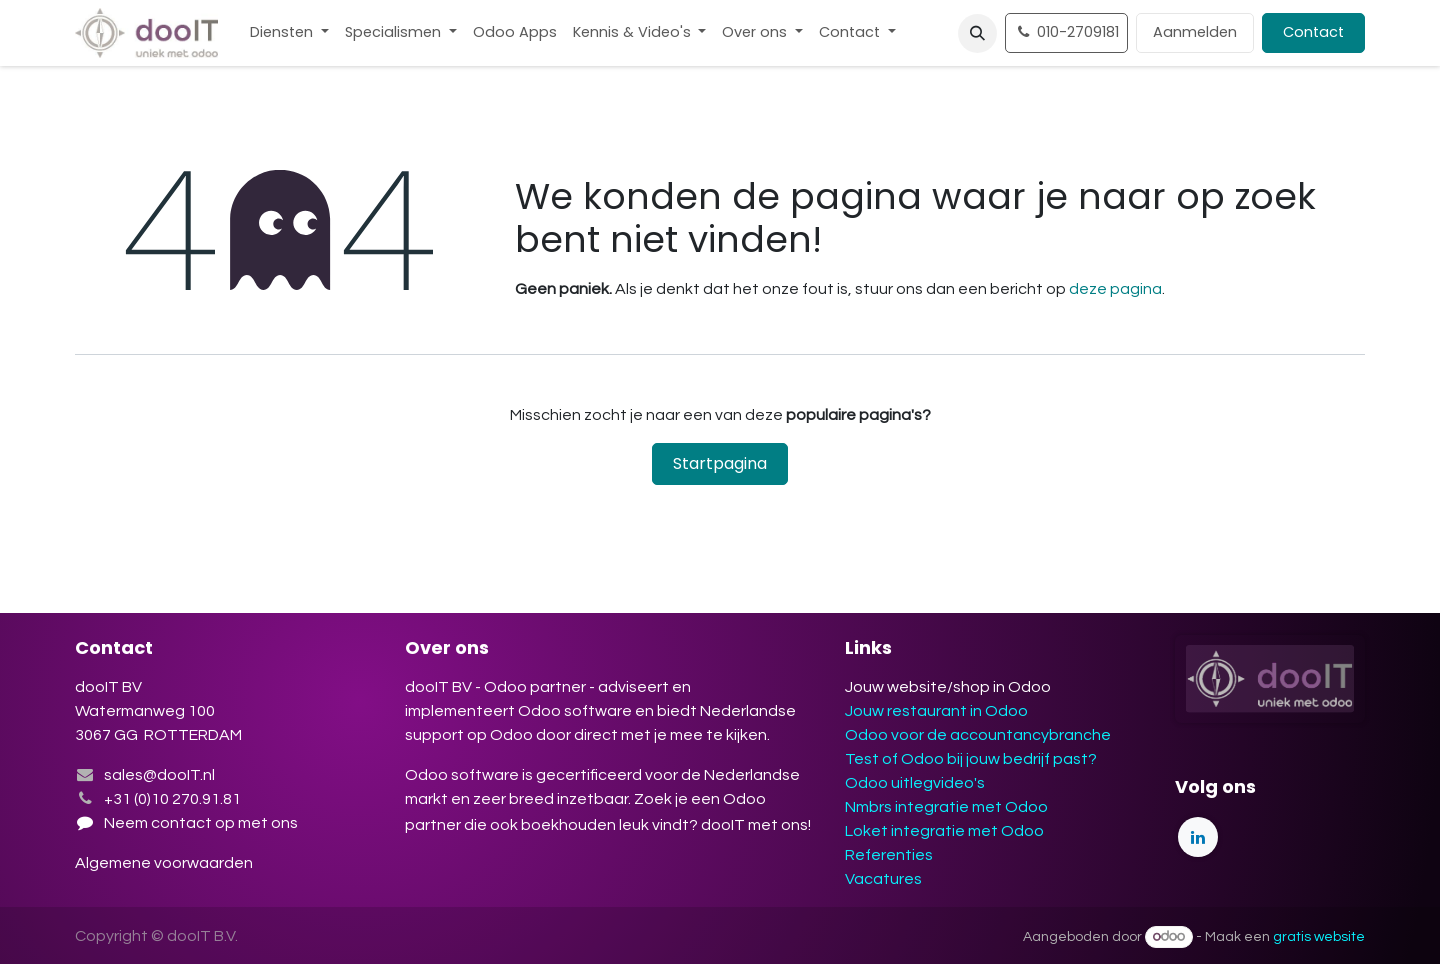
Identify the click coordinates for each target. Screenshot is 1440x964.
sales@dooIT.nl (159, 775)
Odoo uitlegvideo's (915, 783)
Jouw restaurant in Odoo (936, 711)
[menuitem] (289, 33)
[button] (977, 33)
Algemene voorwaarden (165, 863)
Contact (1313, 32)
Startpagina (720, 463)
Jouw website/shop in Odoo (948, 687)
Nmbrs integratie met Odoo (946, 807)
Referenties (889, 855)
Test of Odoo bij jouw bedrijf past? (971, 759)
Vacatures (883, 879)
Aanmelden (1195, 32)
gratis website (1319, 937)
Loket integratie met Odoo (944, 831)
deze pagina (1115, 289)
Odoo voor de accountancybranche (978, 735)
